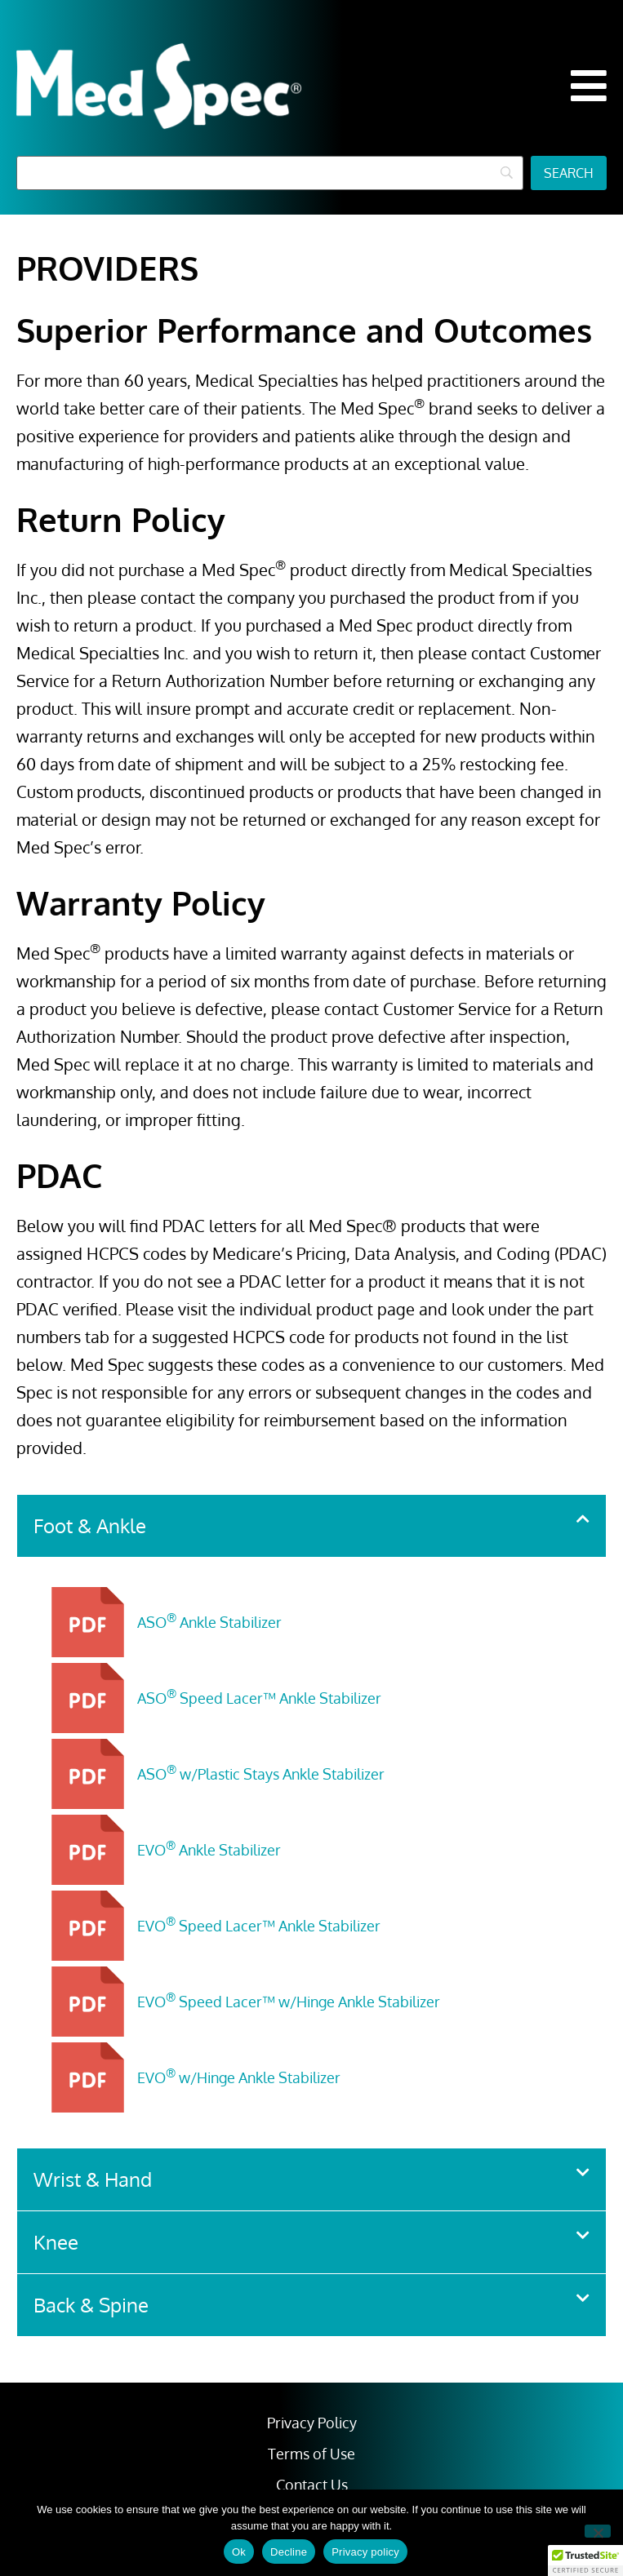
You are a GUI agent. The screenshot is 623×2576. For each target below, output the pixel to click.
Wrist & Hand (92, 2179)
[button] (589, 85)
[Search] (269, 173)
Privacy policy (365, 2552)
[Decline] (598, 2531)
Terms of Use (311, 2453)
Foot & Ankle (89, 1525)
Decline (288, 2552)
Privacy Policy (312, 2422)
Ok (239, 2552)
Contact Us (312, 2484)
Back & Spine (91, 2304)
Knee (55, 2242)
